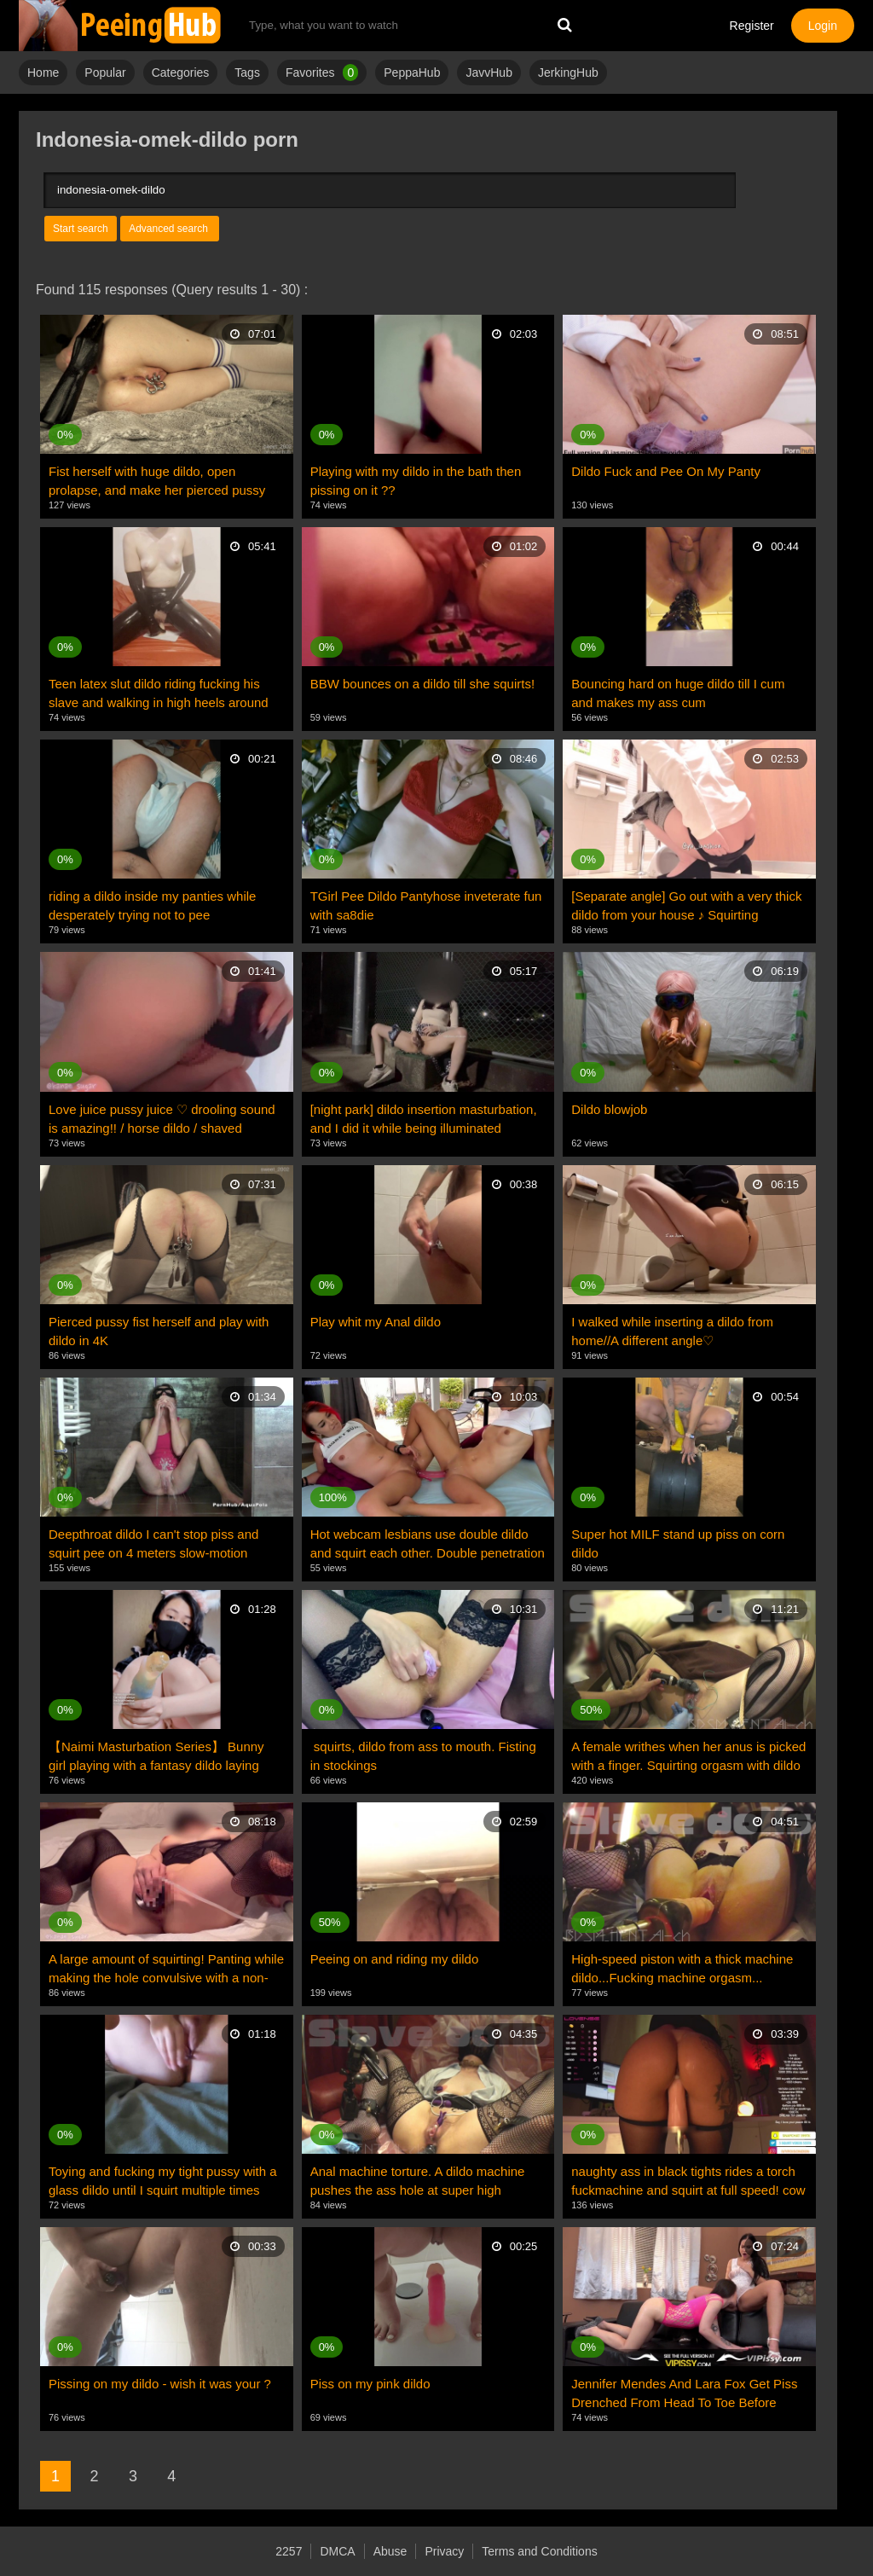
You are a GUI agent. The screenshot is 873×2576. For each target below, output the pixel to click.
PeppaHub (412, 72)
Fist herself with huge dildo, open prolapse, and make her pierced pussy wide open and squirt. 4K (157, 482)
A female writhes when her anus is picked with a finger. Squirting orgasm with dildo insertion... (688, 1757)
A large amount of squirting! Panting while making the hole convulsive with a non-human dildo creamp (166, 1969)
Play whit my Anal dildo (375, 1321)
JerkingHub (568, 72)
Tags (247, 72)
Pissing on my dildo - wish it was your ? (160, 2383)
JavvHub (488, 72)
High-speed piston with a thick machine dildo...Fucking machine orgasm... (682, 1968)
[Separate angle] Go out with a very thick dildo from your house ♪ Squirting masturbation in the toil (686, 907)
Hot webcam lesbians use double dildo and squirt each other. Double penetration (427, 1543)
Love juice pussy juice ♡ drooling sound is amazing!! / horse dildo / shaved (162, 1118)
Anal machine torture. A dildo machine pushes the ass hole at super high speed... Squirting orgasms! (417, 2182)
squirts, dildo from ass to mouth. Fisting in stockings (423, 1755)
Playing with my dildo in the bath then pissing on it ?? (416, 480)
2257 (288, 2551)
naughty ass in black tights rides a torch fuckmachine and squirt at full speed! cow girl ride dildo (688, 2182)
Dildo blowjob (609, 1109)
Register (752, 25)
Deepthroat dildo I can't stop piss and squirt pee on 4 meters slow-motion (153, 1543)
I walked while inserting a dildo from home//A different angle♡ (672, 1331)
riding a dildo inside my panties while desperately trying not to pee (152, 905)
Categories (181, 72)
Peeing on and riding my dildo (394, 1959)
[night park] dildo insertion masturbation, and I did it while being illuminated (423, 1118)
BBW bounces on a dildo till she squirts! (422, 683)
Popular (104, 72)
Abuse (390, 2551)
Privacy (444, 2551)
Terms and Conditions (539, 2551)
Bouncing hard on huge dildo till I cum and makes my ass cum (677, 693)
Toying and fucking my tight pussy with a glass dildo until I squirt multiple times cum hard (163, 2182)
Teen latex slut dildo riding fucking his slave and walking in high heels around (159, 693)
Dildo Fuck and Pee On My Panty (665, 471)
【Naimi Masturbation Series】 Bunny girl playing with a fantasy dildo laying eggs (156, 1757)
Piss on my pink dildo (370, 2383)
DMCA (337, 2551)
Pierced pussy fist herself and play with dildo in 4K (159, 1331)
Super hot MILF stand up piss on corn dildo (677, 1543)
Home (43, 72)
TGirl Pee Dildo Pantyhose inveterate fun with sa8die (426, 905)
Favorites (322, 72)
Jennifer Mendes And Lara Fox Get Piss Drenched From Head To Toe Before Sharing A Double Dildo (684, 2394)
